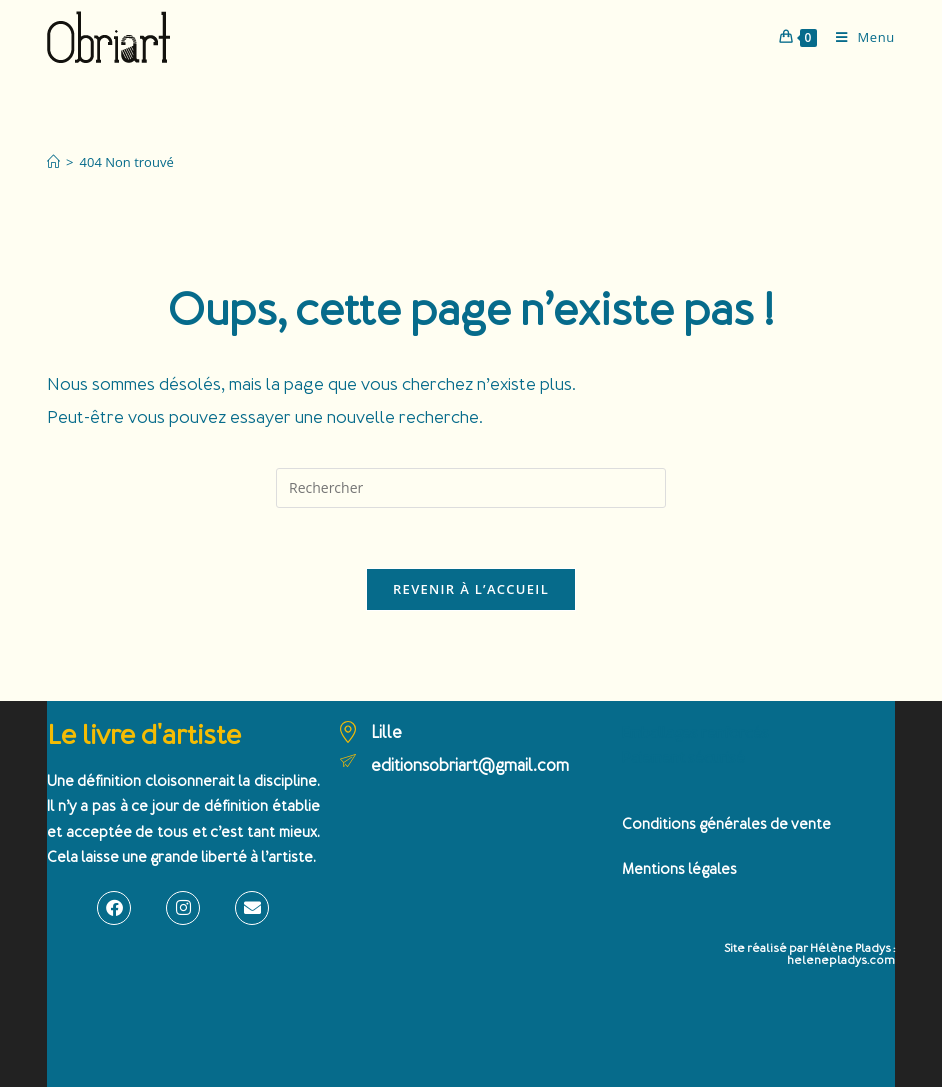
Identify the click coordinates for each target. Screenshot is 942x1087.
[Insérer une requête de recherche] (471, 488)
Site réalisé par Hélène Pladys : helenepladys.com (809, 954)
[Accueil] (53, 162)
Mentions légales (679, 869)
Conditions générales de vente (726, 824)
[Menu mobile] (858, 37)
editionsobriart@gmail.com (470, 765)
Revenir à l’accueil (471, 589)
